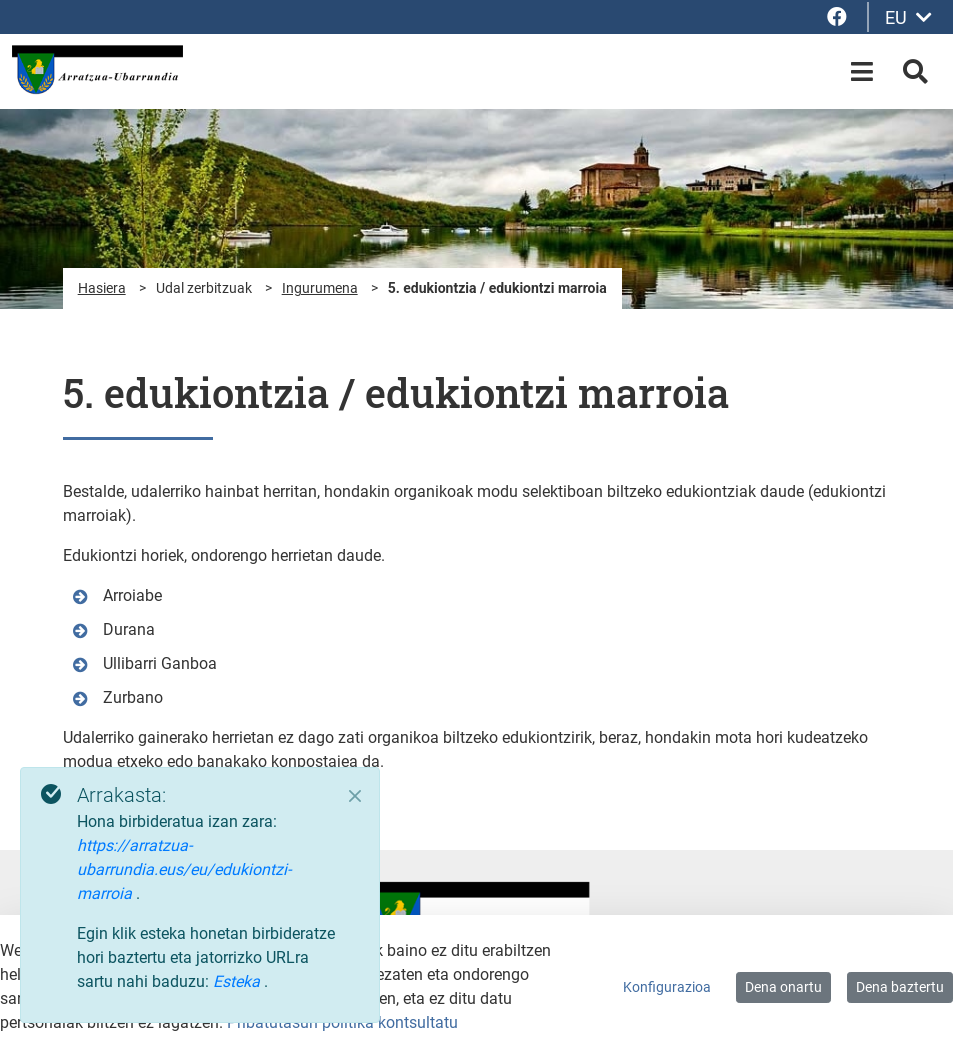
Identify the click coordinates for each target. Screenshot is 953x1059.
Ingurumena (320, 288)
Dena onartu (783, 987)
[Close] (355, 796)
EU (908, 17)
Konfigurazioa (667, 987)
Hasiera (102, 288)
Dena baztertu (900, 987)
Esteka (238, 981)
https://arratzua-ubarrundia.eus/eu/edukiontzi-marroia (184, 869)
